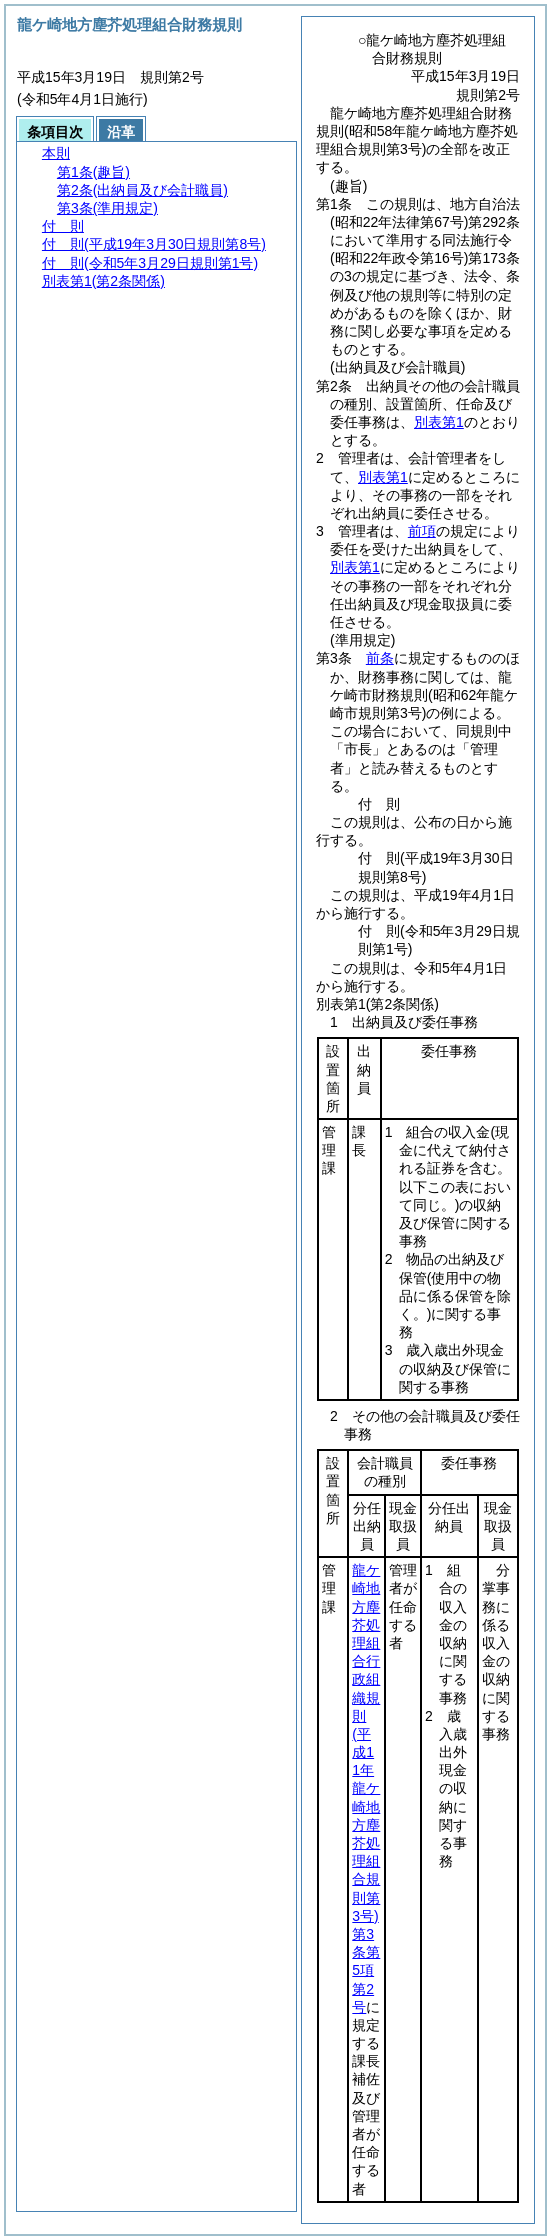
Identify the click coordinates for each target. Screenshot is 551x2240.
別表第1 (439, 422)
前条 (380, 658)
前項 (422, 531)
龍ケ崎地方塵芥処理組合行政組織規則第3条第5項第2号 (366, 1788)
